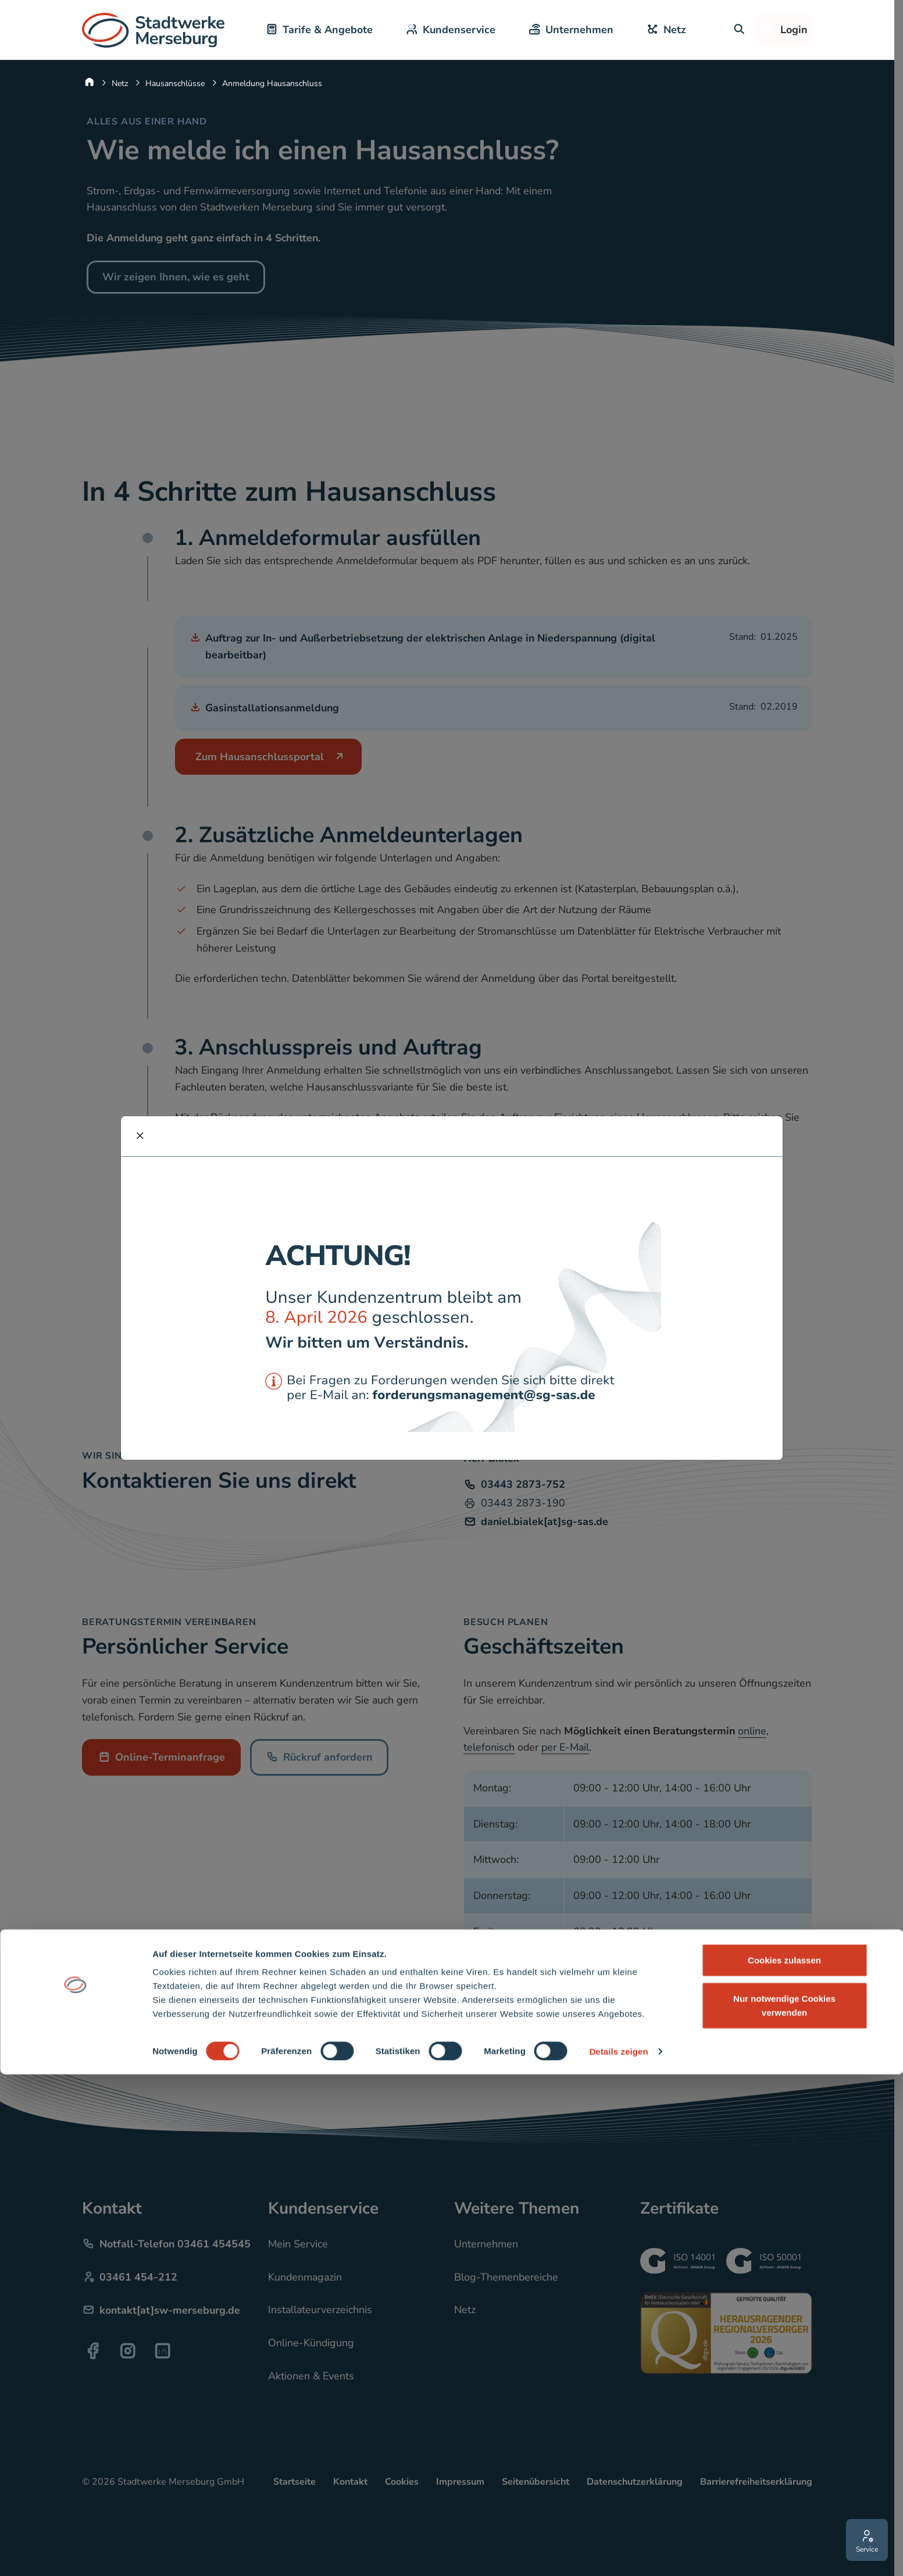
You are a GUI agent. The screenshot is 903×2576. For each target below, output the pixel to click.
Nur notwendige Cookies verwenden (784, 2507)
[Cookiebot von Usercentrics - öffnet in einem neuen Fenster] (75, 2553)
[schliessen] (140, 1135)
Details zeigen (618, 2553)
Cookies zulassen (784, 2462)
